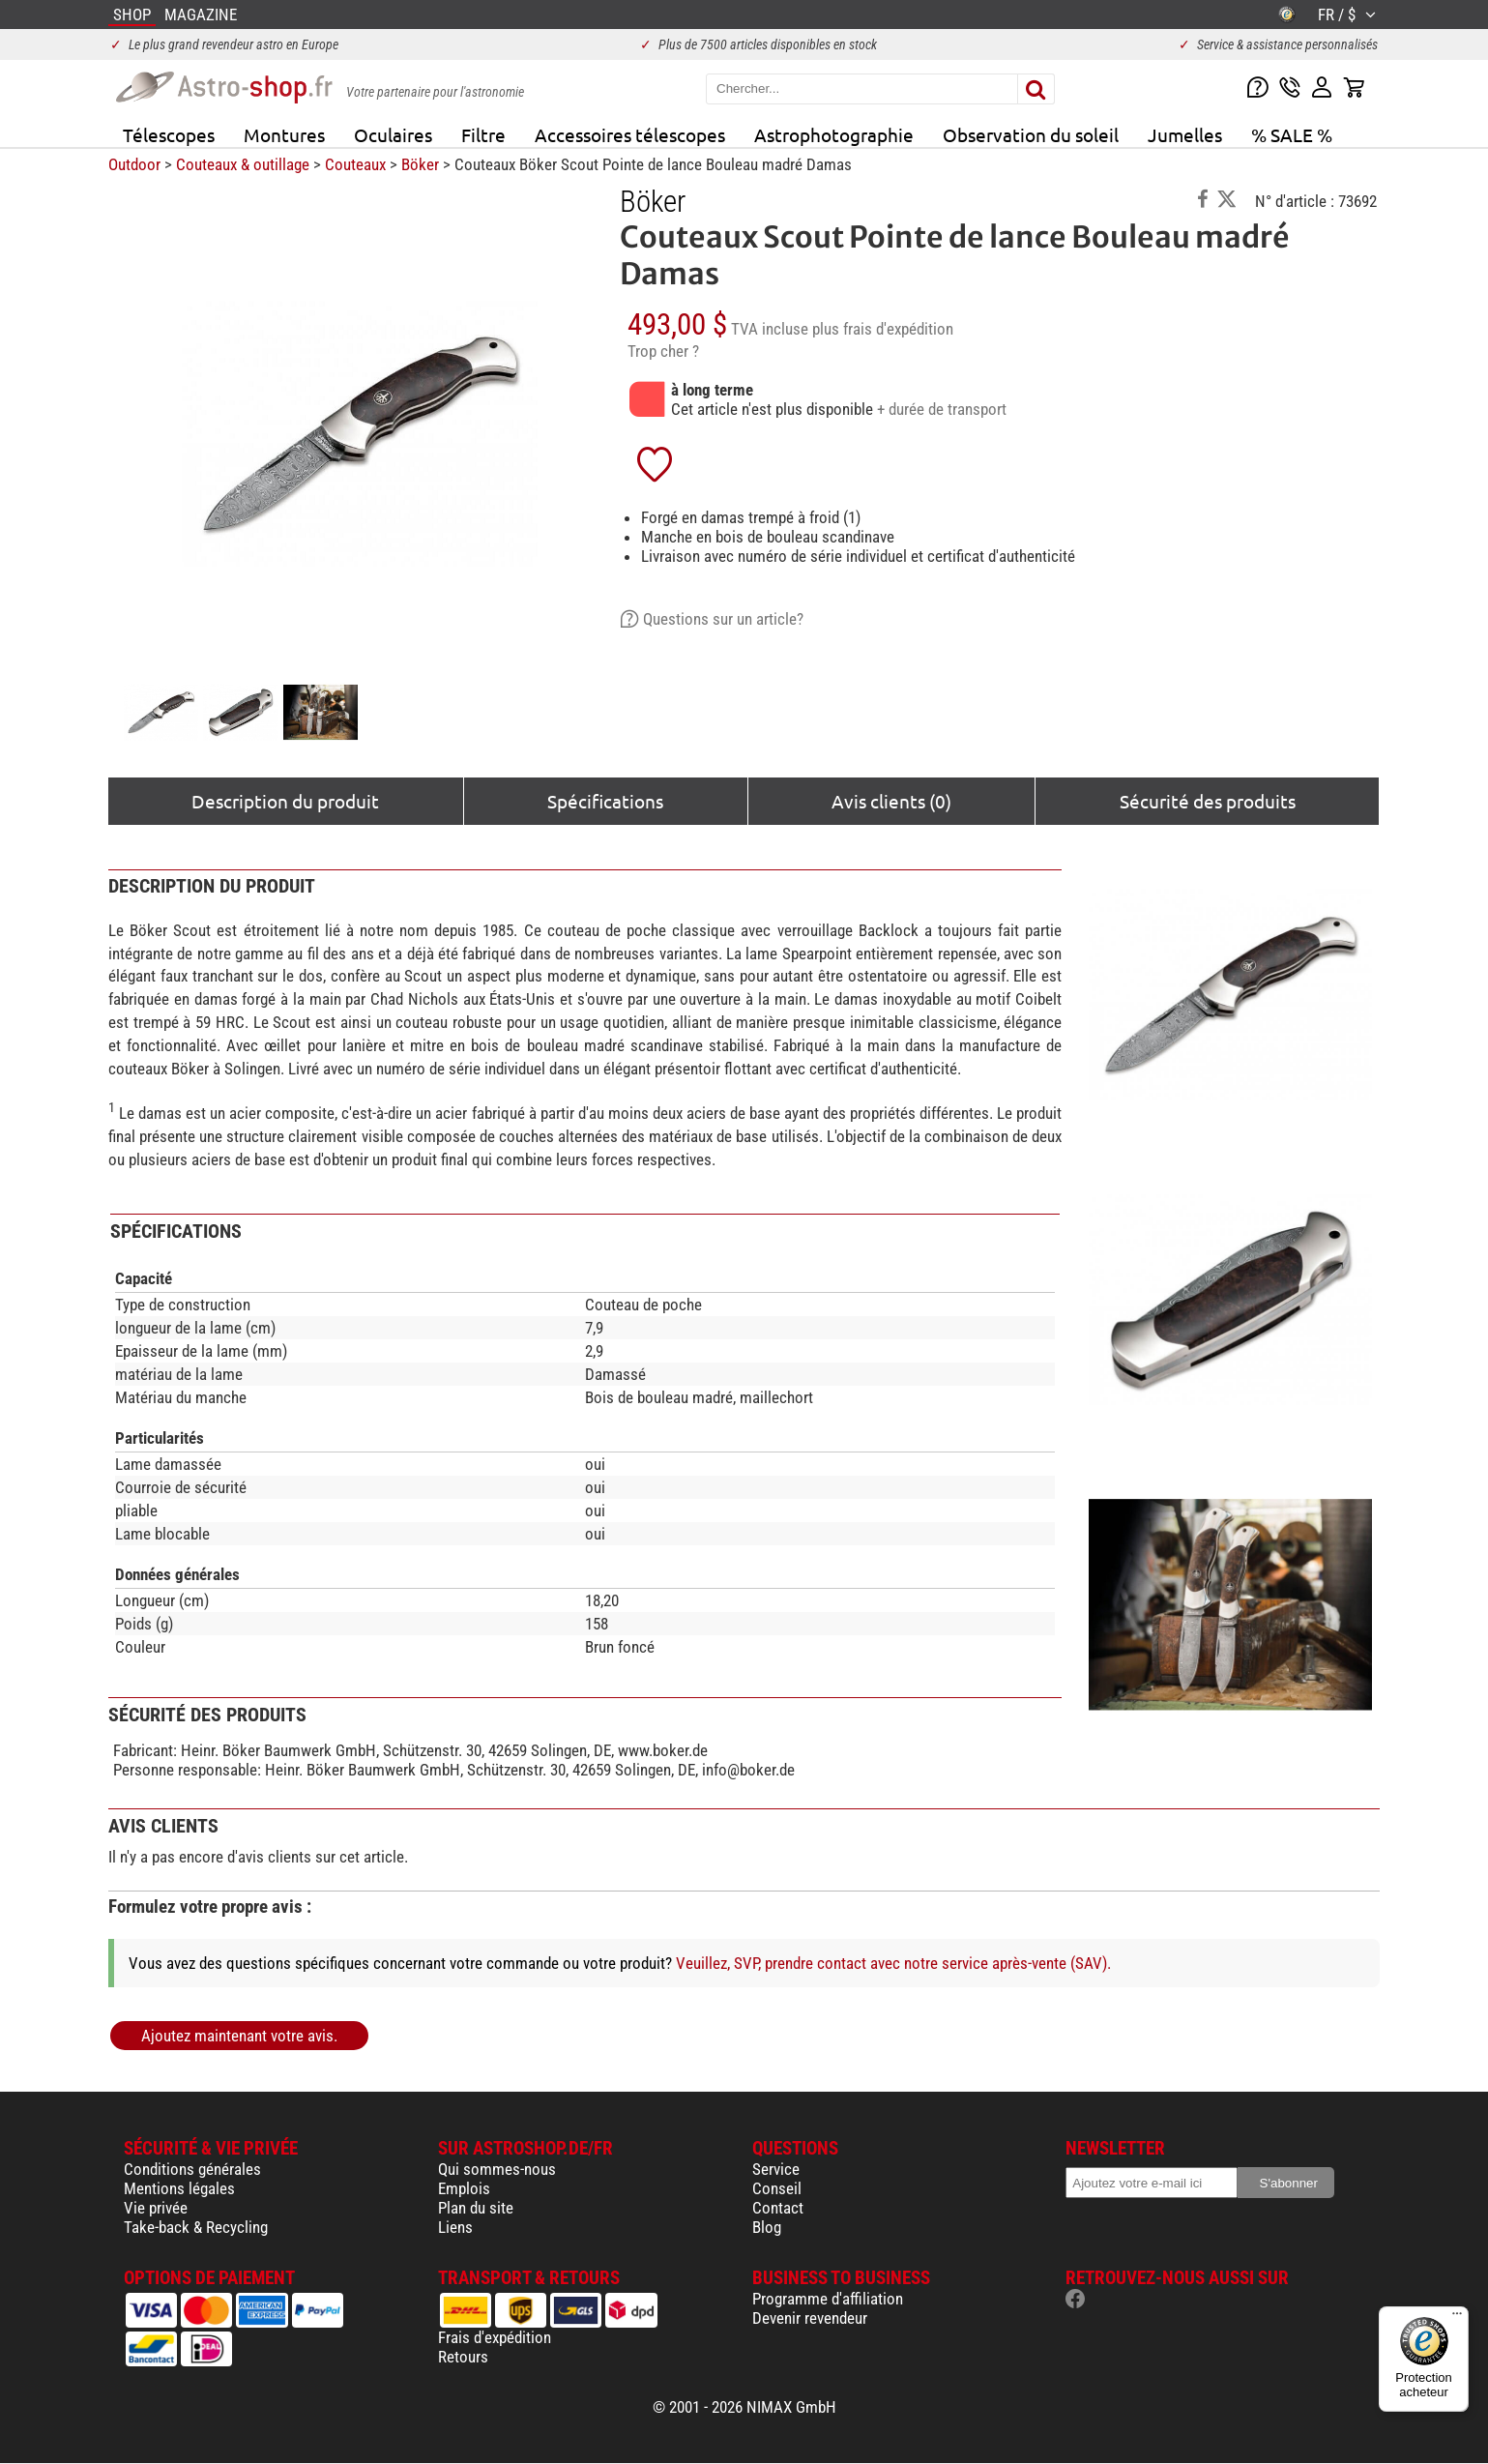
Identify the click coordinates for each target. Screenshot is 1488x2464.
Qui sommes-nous (497, 2169)
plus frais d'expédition (882, 328)
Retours (463, 2356)
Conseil (777, 2188)
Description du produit (285, 800)
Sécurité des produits (1208, 800)
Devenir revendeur (809, 2318)
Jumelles (1185, 134)
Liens (455, 2227)
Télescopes (169, 134)
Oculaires (393, 134)
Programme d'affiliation (827, 2298)
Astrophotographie (834, 134)
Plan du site (475, 2207)
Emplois (464, 2188)
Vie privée (156, 2207)
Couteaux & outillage (242, 164)
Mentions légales (179, 2188)
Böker (420, 164)
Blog (766, 2227)
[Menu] (1457, 2318)
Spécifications (605, 800)
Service (776, 2169)
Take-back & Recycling (196, 2227)
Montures (284, 134)
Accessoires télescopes (630, 134)
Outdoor (134, 164)
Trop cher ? (663, 351)
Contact (777, 2207)
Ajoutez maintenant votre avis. (239, 2035)
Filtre (483, 134)
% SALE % (1291, 134)
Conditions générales (192, 2169)
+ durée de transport (942, 409)
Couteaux (355, 164)
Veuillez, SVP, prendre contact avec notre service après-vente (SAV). (893, 1963)
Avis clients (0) (891, 800)
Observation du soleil (1031, 134)
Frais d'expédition (494, 2337)
